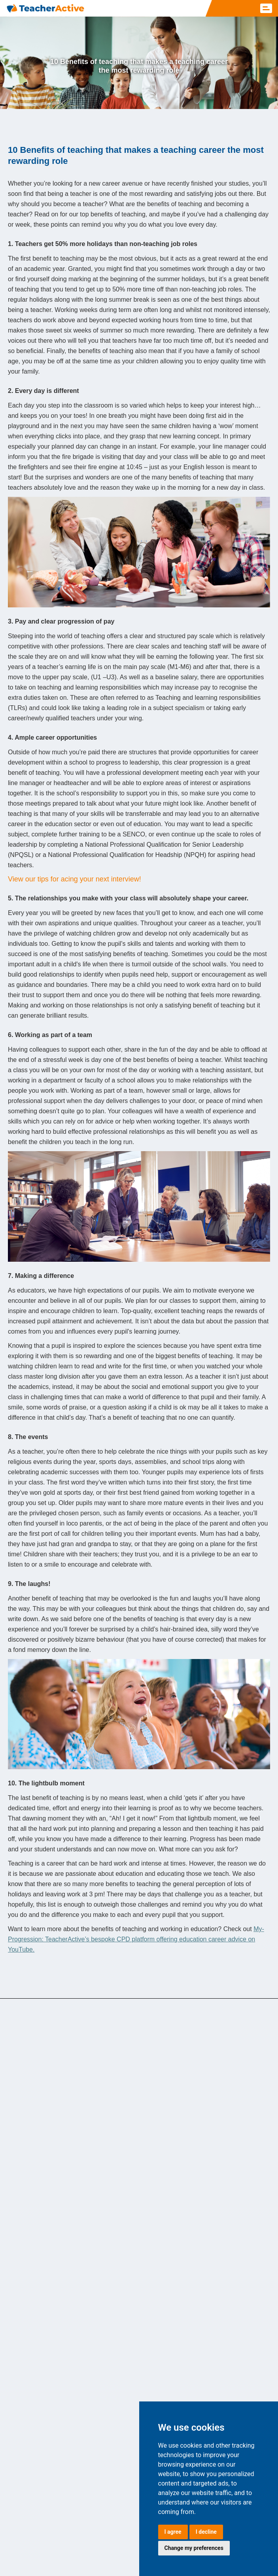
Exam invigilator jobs (39, 2076)
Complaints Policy (57, 2551)
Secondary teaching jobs (44, 2189)
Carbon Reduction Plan (42, 2540)
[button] (266, 8)
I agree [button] (173, 2532)
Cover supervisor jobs (40, 2204)
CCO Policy (89, 2540)
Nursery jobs (27, 2220)
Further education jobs (41, 2235)
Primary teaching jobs (40, 2091)
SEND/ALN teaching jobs (45, 2060)
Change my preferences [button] (194, 2548)
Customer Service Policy (113, 2551)
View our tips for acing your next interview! (74, 879)
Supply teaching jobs (39, 2173)
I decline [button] (206, 2532)
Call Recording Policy (102, 2563)
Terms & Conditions (131, 2540)
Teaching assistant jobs (42, 2107)
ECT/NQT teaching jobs (43, 2122)
